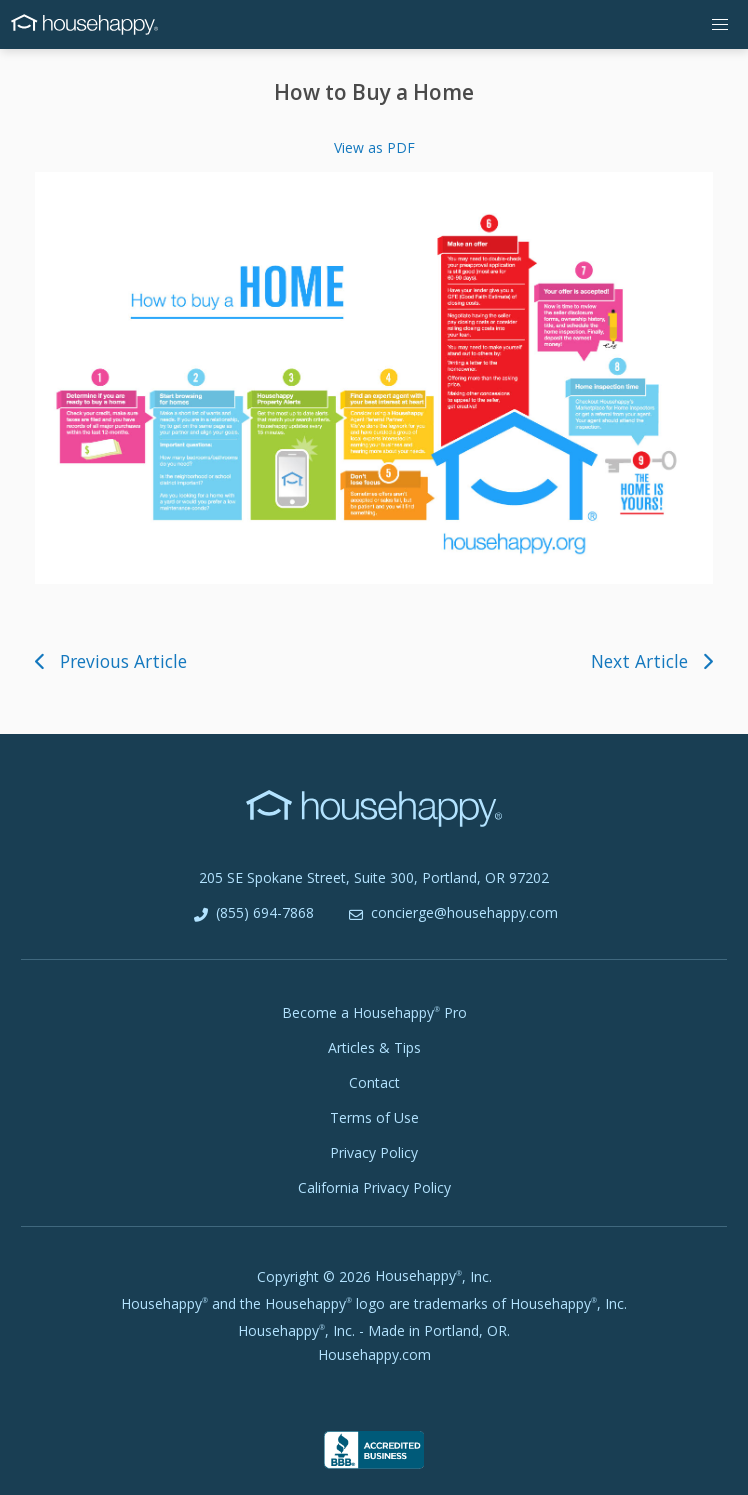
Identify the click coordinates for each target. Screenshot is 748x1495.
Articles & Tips (374, 1047)
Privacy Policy (374, 1152)
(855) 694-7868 (252, 913)
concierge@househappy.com (452, 913)
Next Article (652, 661)
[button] (720, 24)
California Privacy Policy (374, 1187)
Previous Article (111, 661)
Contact (374, 1082)
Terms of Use (374, 1117)
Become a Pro (374, 1012)
